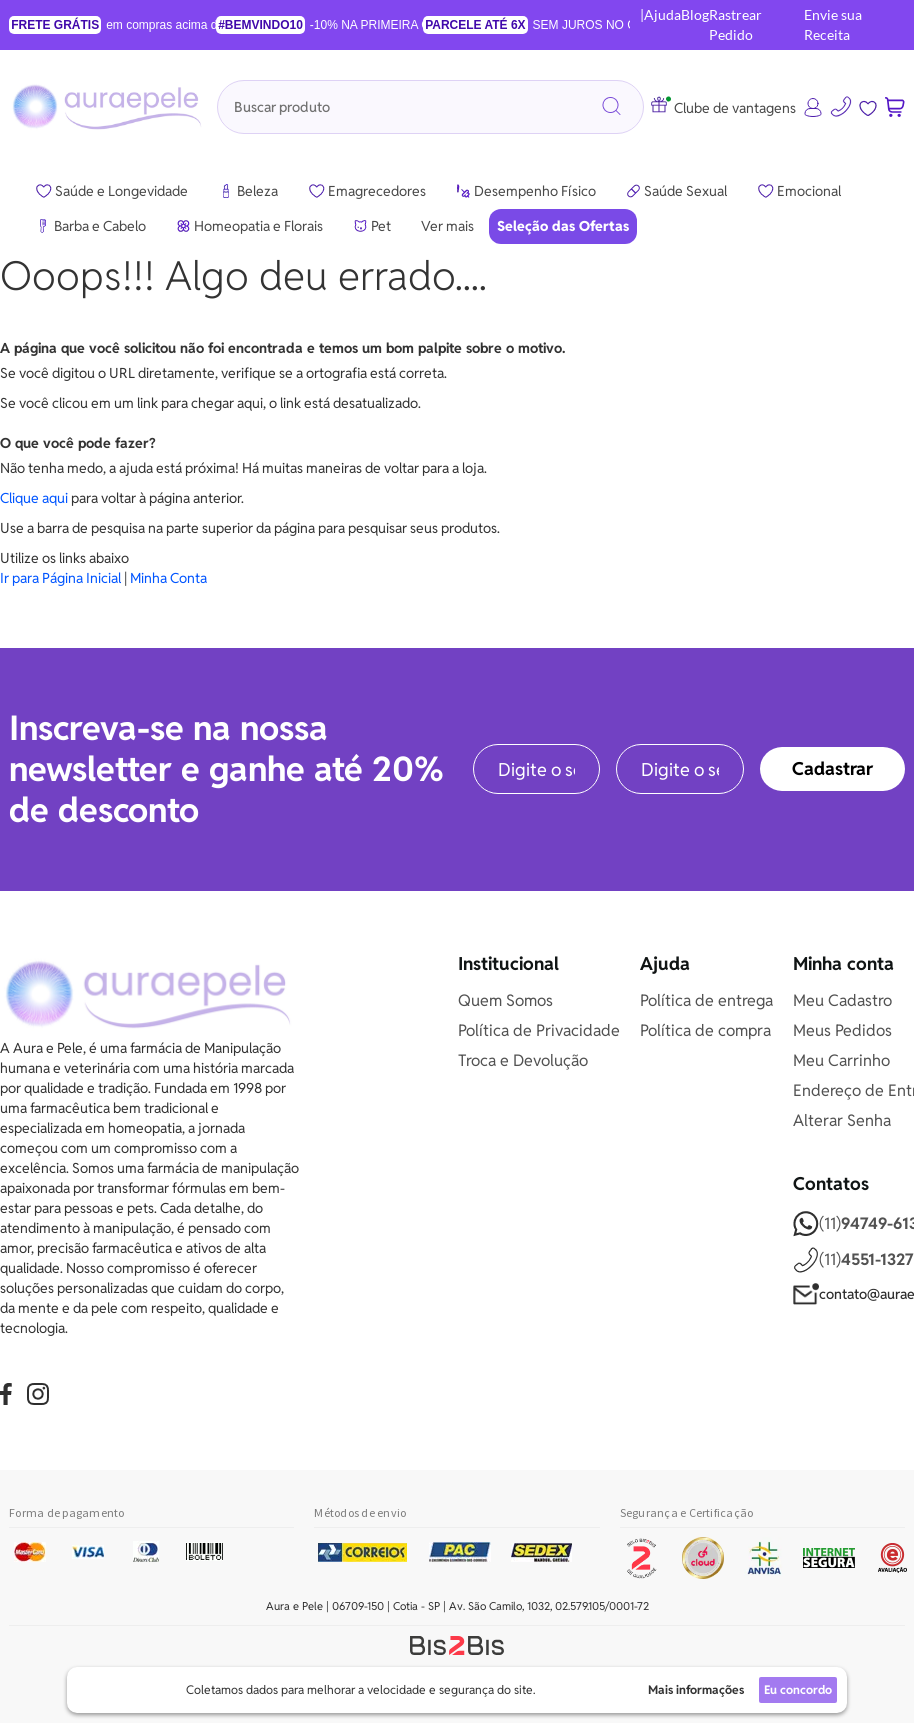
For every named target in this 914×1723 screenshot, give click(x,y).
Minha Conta (168, 578)
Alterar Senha (842, 1120)
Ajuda (662, 14)
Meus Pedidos (842, 1030)
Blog (695, 14)
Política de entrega (706, 1000)
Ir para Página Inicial (60, 578)
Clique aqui (34, 498)
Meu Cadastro (842, 1000)
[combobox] (430, 107)
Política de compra (705, 1030)
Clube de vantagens (723, 108)
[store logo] (109, 107)
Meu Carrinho (841, 1060)
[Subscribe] (832, 769)
